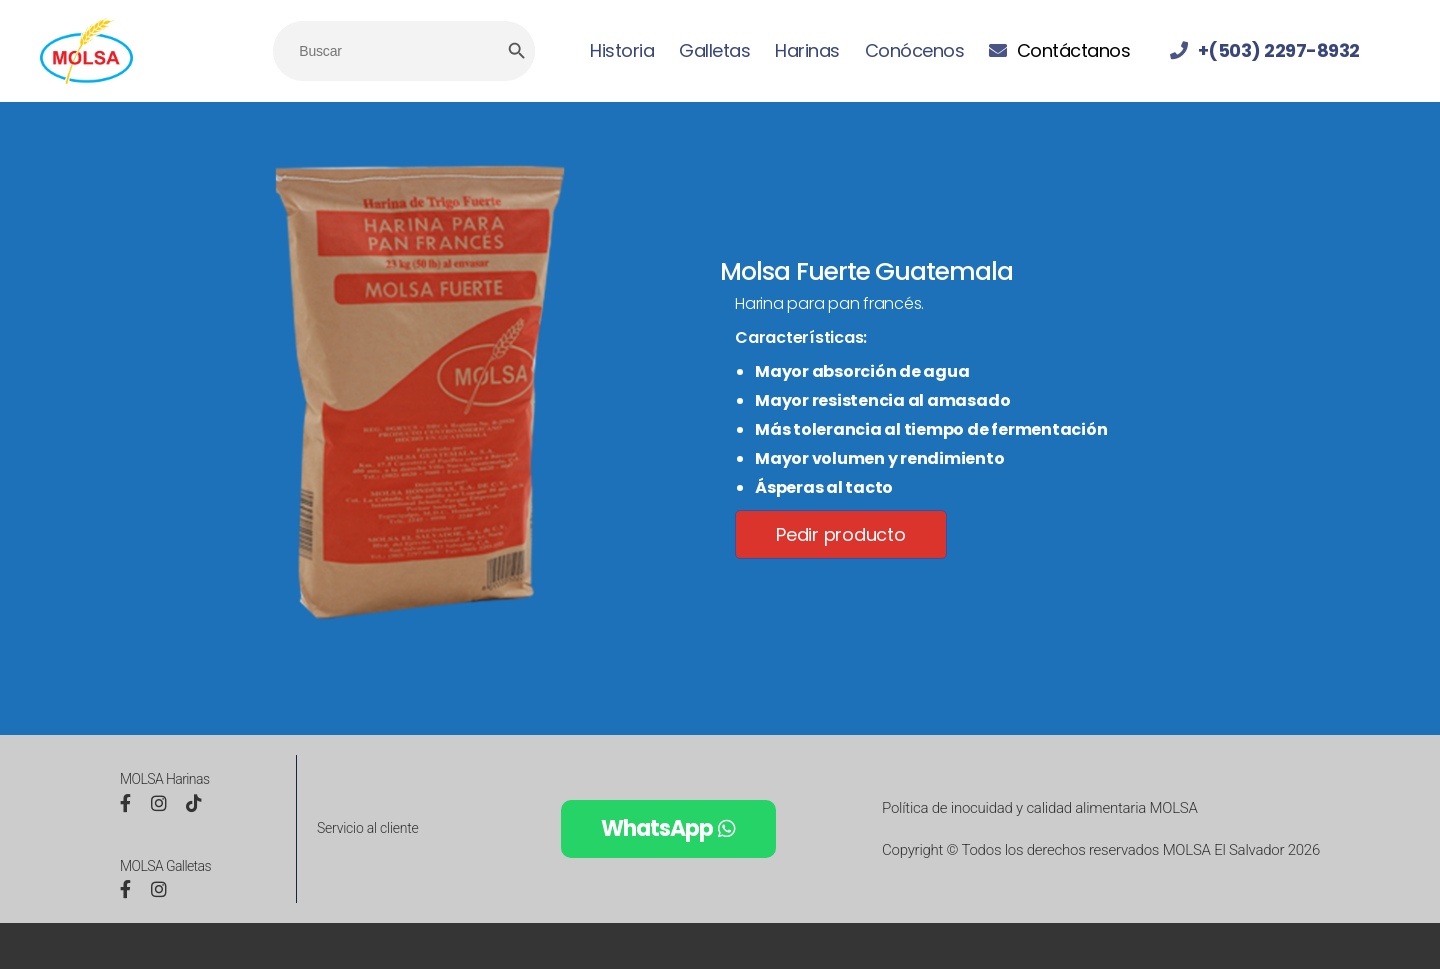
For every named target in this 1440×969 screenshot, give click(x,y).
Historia (622, 51)
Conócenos (915, 51)
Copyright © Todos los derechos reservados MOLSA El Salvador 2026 (1101, 850)
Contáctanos (1074, 51)
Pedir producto (841, 534)
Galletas (714, 51)
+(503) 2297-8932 (1279, 51)
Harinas (807, 51)
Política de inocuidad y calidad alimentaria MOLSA (1040, 808)
